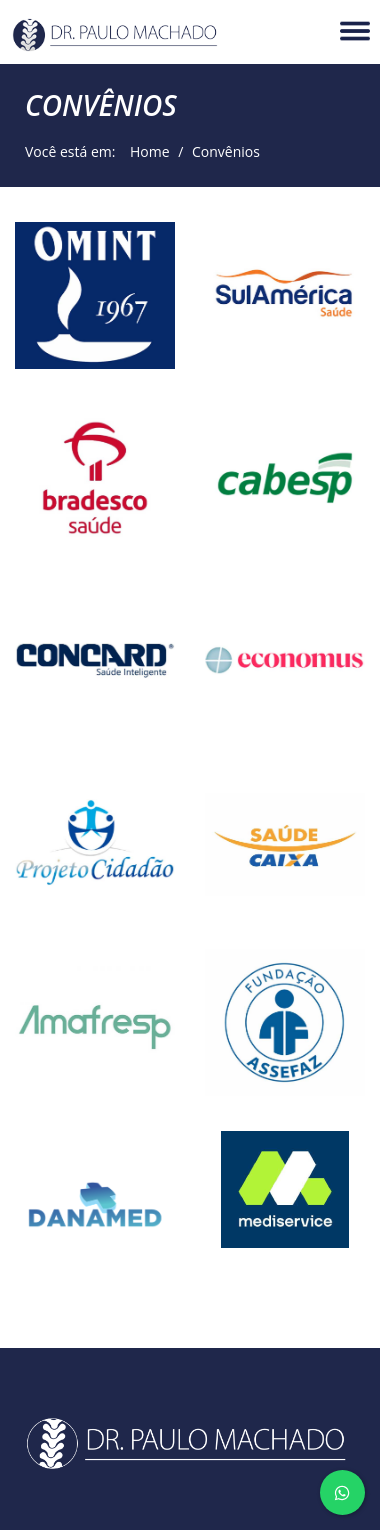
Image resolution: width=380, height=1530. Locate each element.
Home (144, 151)
